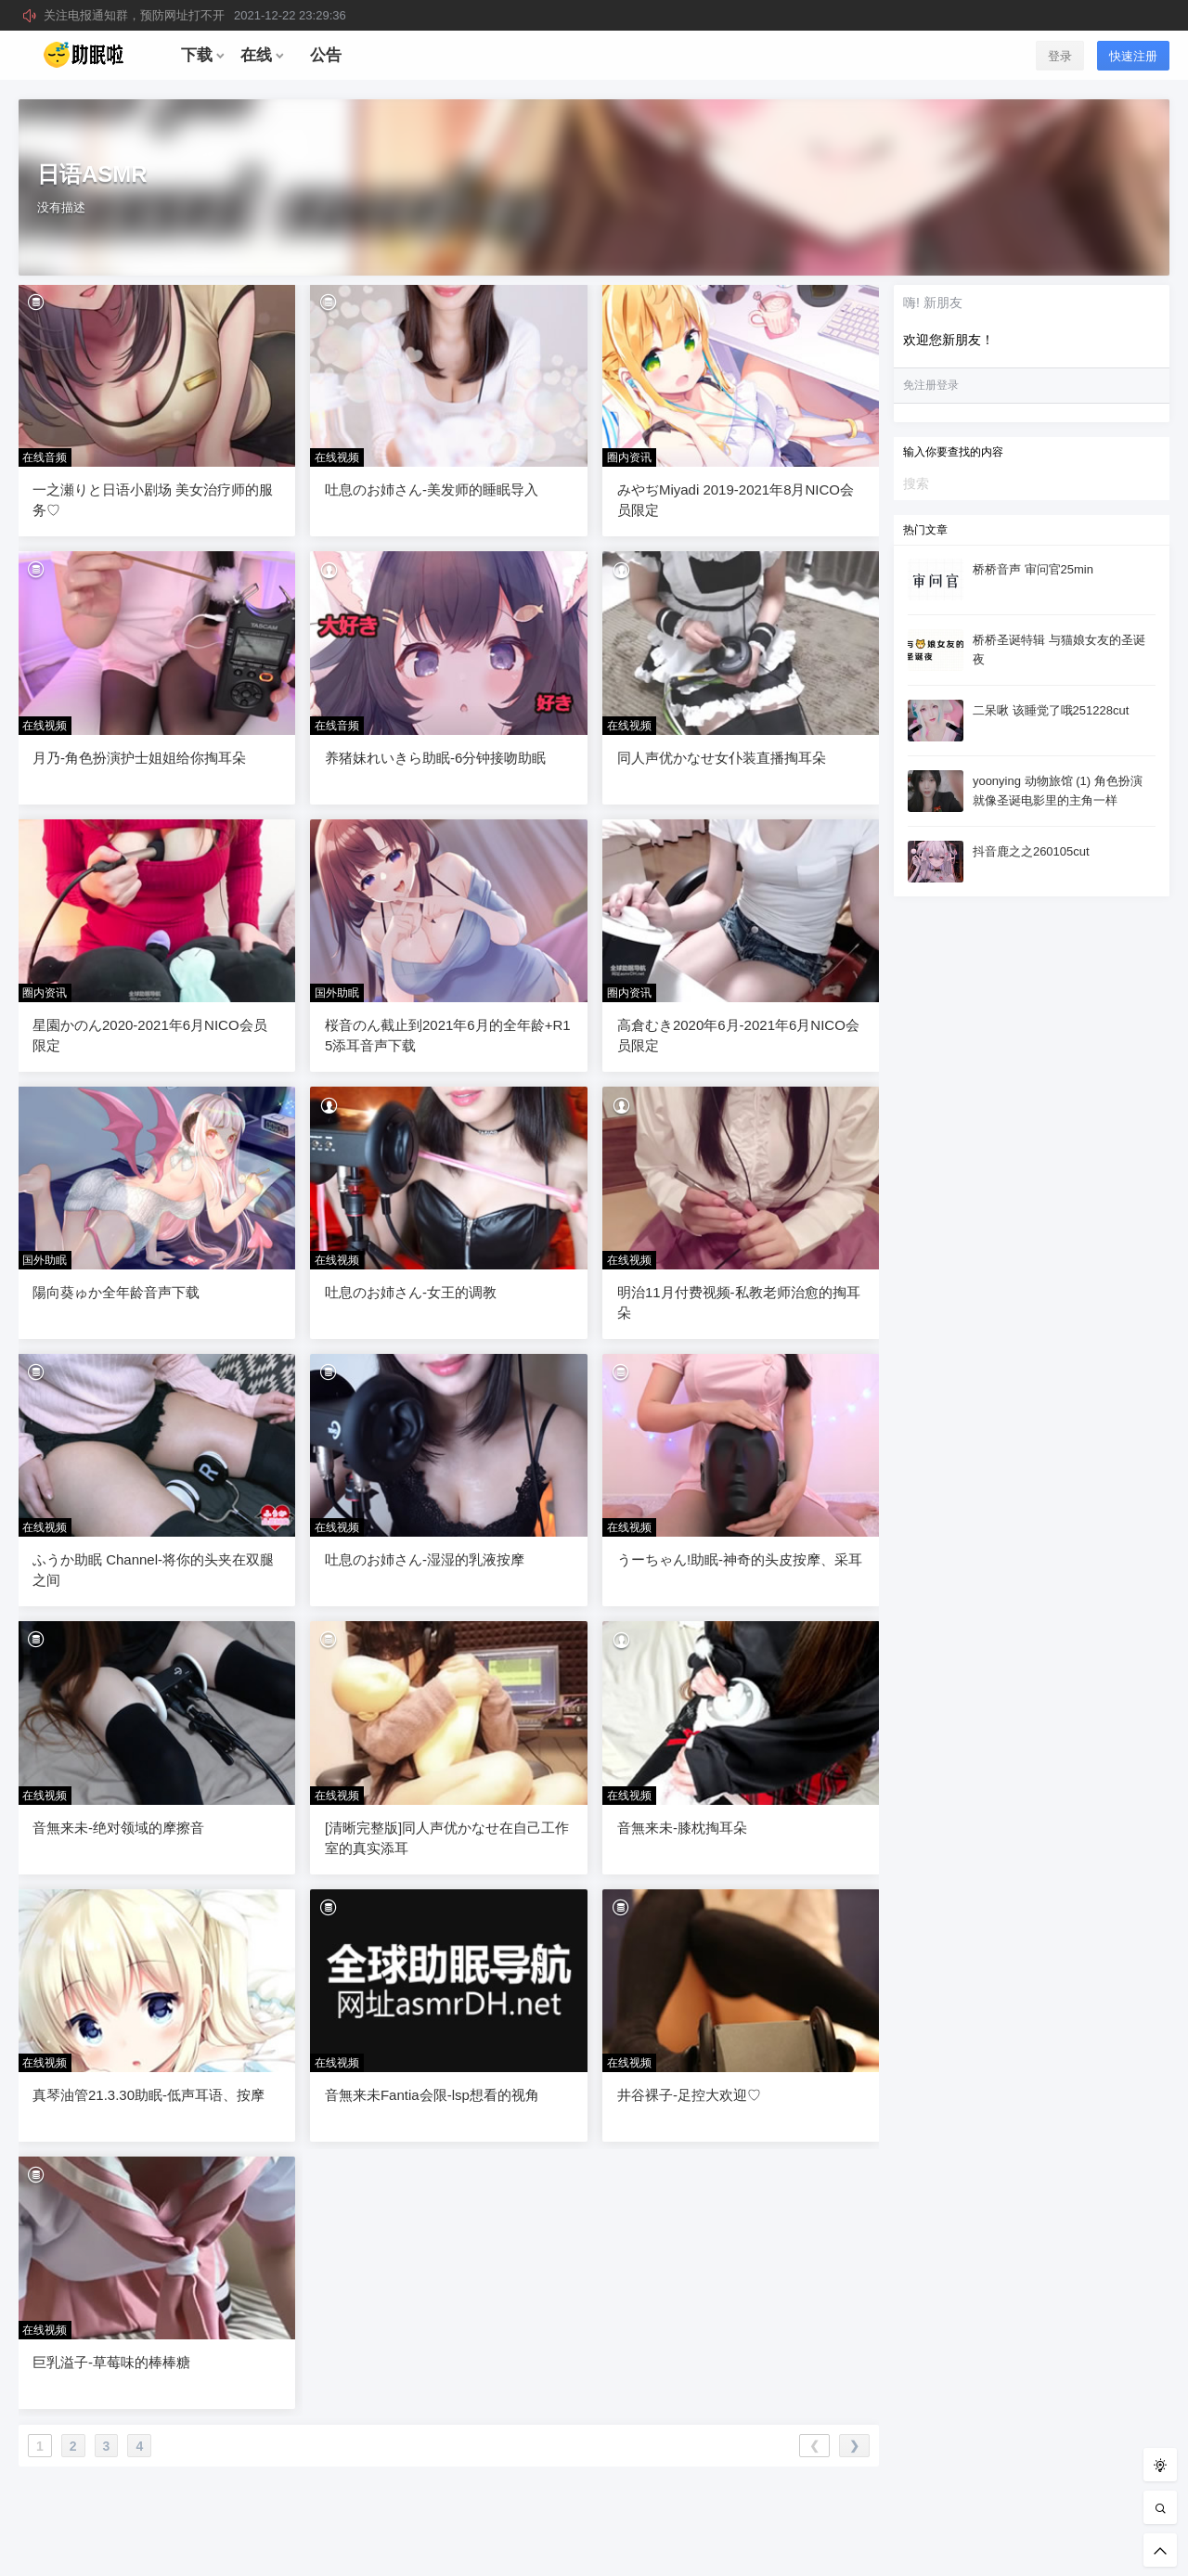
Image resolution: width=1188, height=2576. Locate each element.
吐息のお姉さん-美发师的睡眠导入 (431, 489)
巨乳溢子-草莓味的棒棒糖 (111, 2362)
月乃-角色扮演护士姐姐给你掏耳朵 (139, 758)
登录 (1060, 56)
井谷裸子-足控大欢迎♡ (689, 2095)
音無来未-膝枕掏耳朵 (682, 1827)
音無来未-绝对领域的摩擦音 (118, 1827)
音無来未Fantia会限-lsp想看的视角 (432, 2095)
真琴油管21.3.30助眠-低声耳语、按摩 (148, 2095)
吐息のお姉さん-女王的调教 (411, 1292)
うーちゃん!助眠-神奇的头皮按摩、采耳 (739, 1559)
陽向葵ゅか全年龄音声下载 (116, 1292)
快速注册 (1133, 56)
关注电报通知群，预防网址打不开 (195, 15)
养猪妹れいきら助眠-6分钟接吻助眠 (435, 758)
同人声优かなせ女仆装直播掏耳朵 (721, 758)
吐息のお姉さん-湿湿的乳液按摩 (424, 1559)
